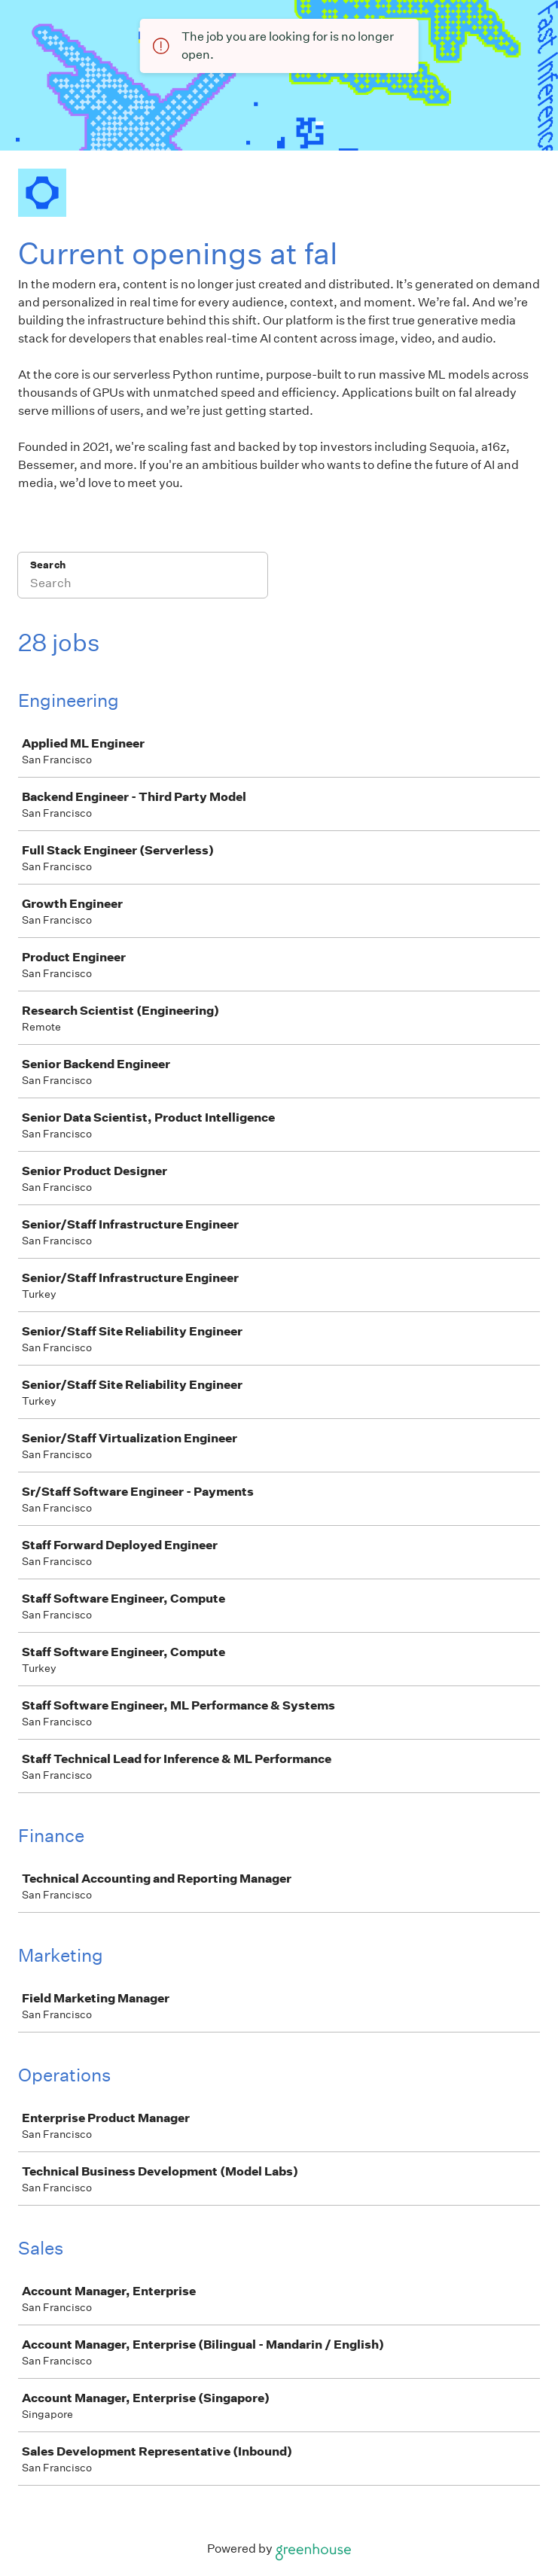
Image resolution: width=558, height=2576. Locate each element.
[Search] (142, 585)
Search (48, 565)
